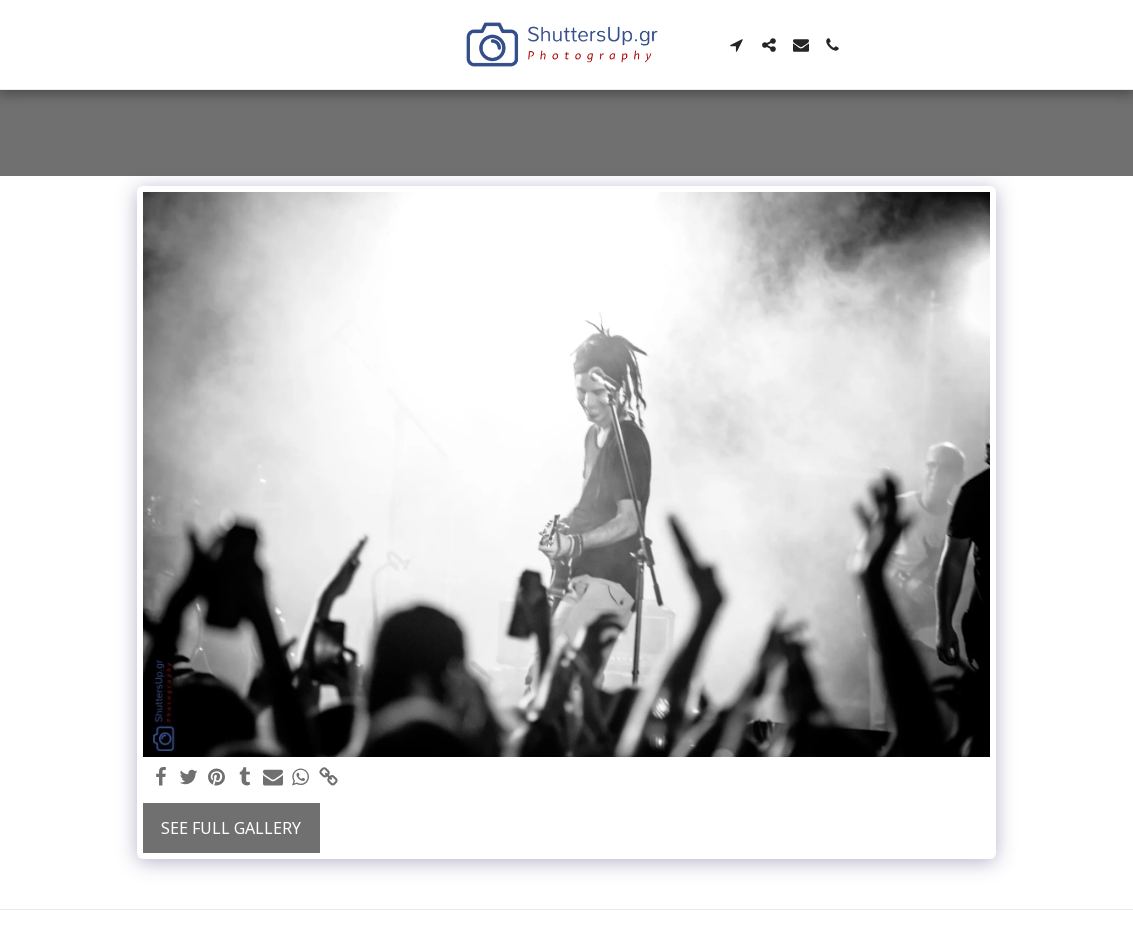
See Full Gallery (231, 828)
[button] (737, 45)
